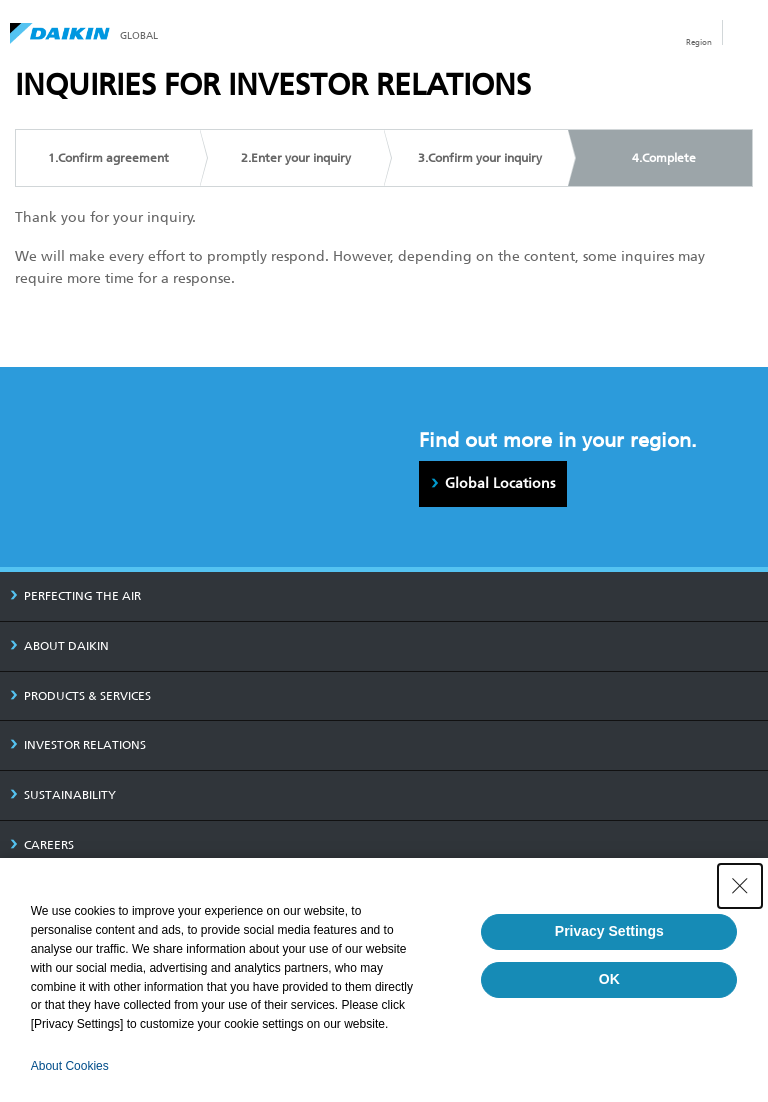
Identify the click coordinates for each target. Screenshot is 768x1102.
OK (609, 979)
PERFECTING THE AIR (75, 596)
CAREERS (42, 845)
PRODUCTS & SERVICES (80, 696)
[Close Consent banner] (740, 886)
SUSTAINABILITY (63, 795)
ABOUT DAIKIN (59, 646)
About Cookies (70, 1066)
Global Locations (500, 483)
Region (699, 42)
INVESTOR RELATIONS (78, 745)
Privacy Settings (609, 931)
